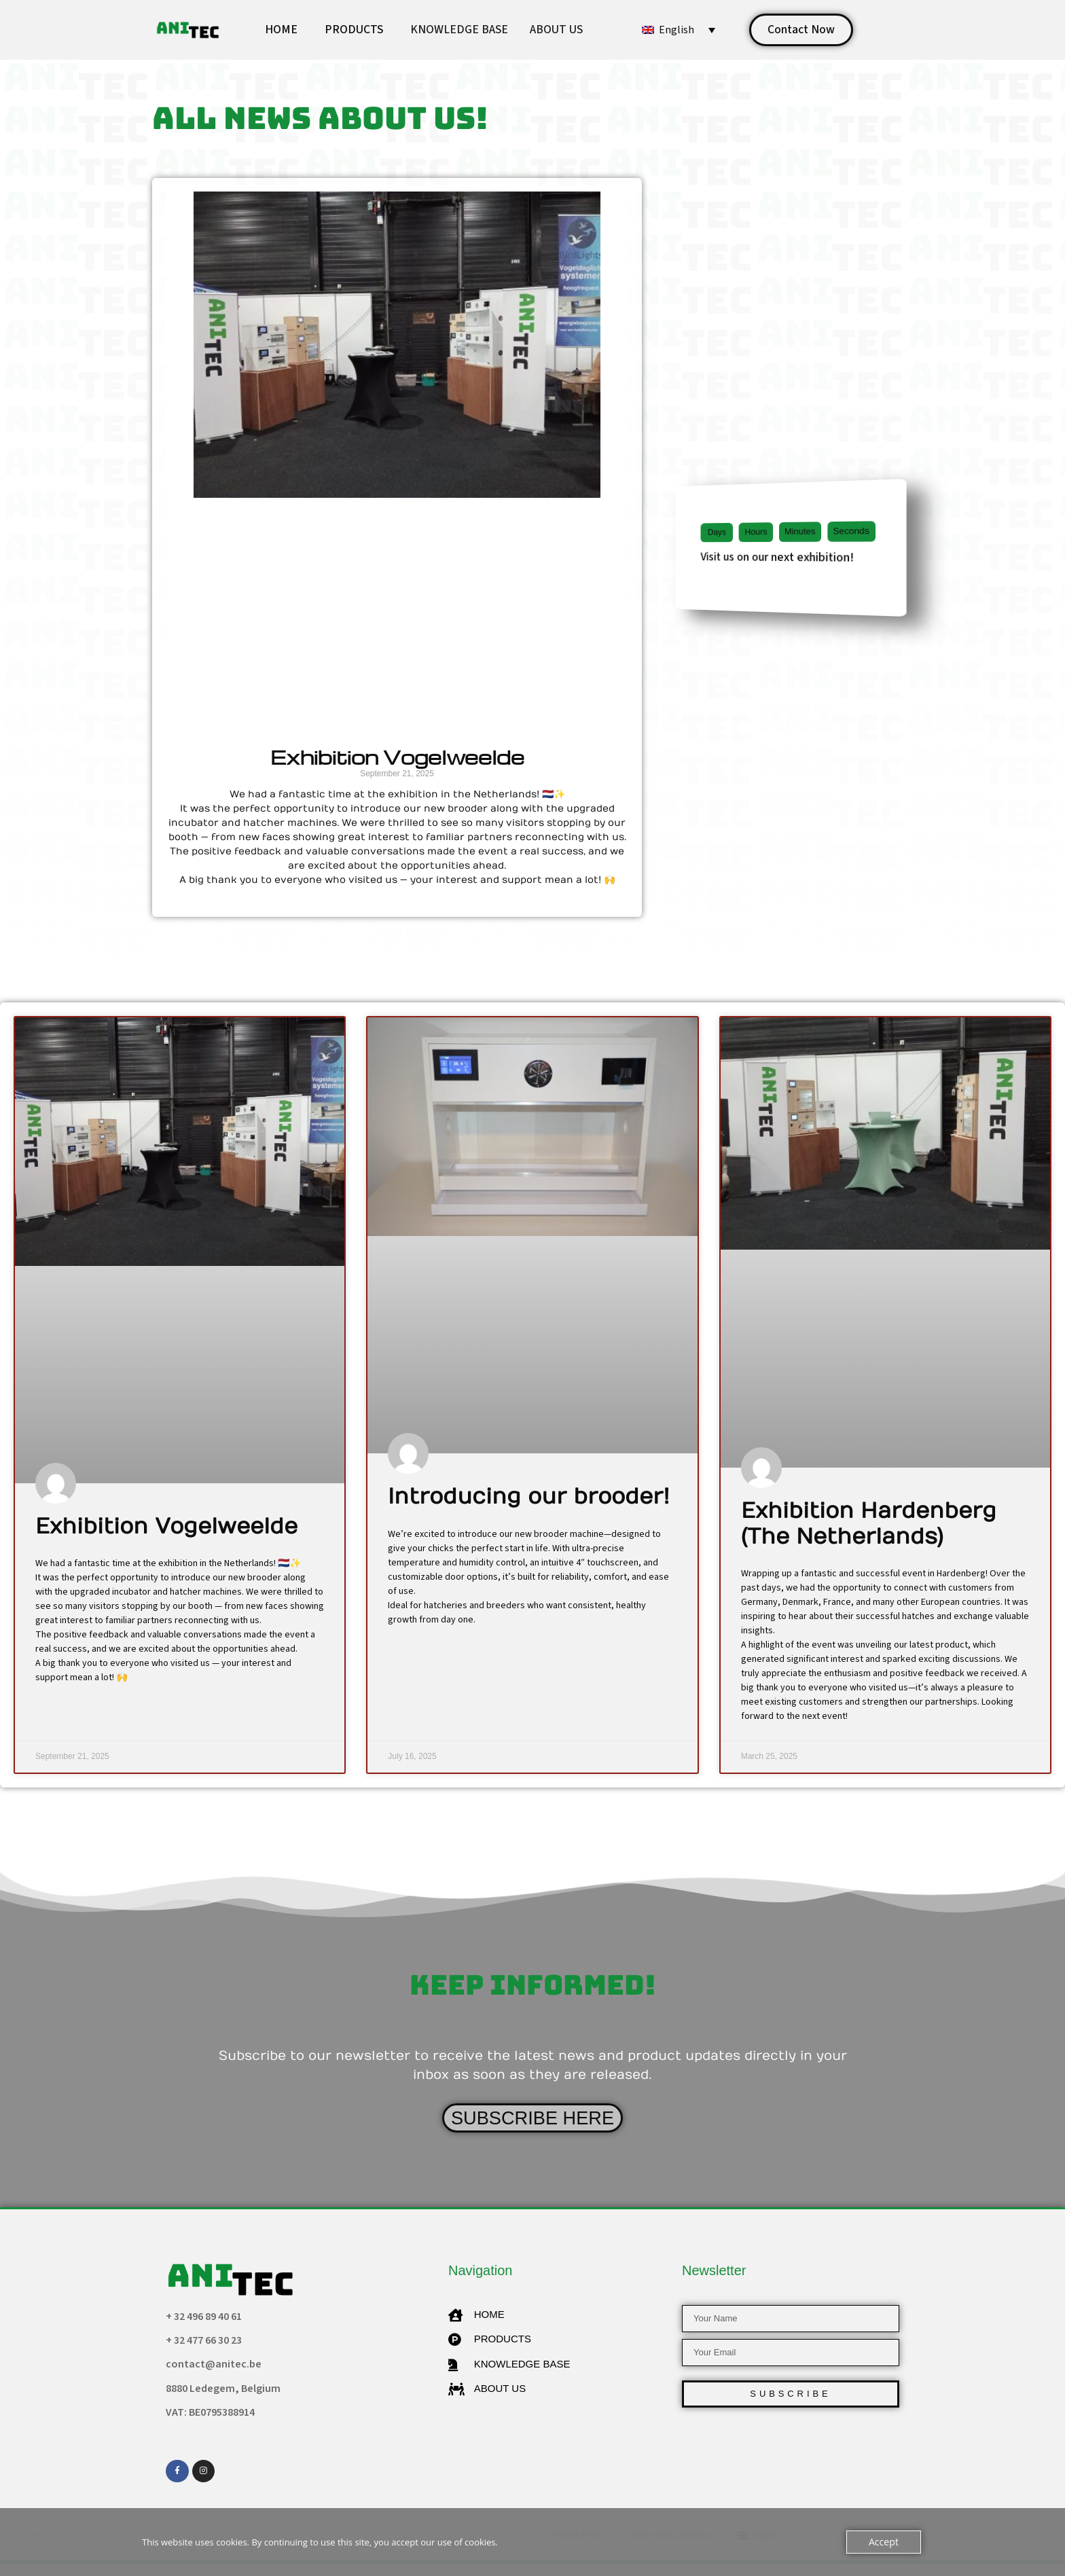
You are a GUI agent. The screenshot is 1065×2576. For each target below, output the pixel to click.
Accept (885, 2542)
